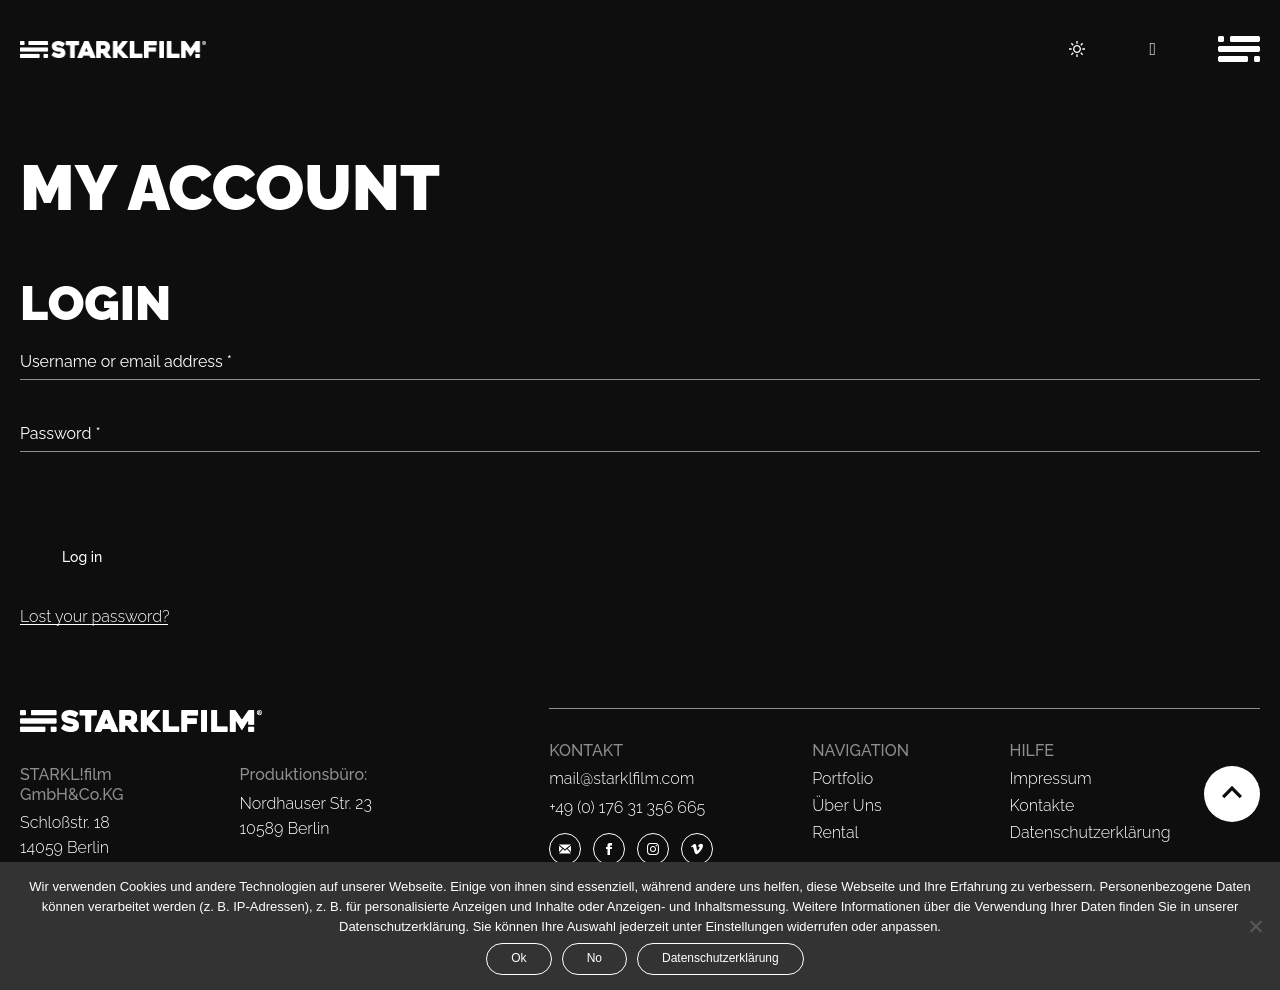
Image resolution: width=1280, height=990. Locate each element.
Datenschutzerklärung (1090, 832)
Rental (835, 832)
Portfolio (842, 778)
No (594, 958)
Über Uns (846, 805)
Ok (518, 958)
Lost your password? (95, 616)
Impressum (1051, 778)
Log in (82, 557)
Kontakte (1042, 805)
